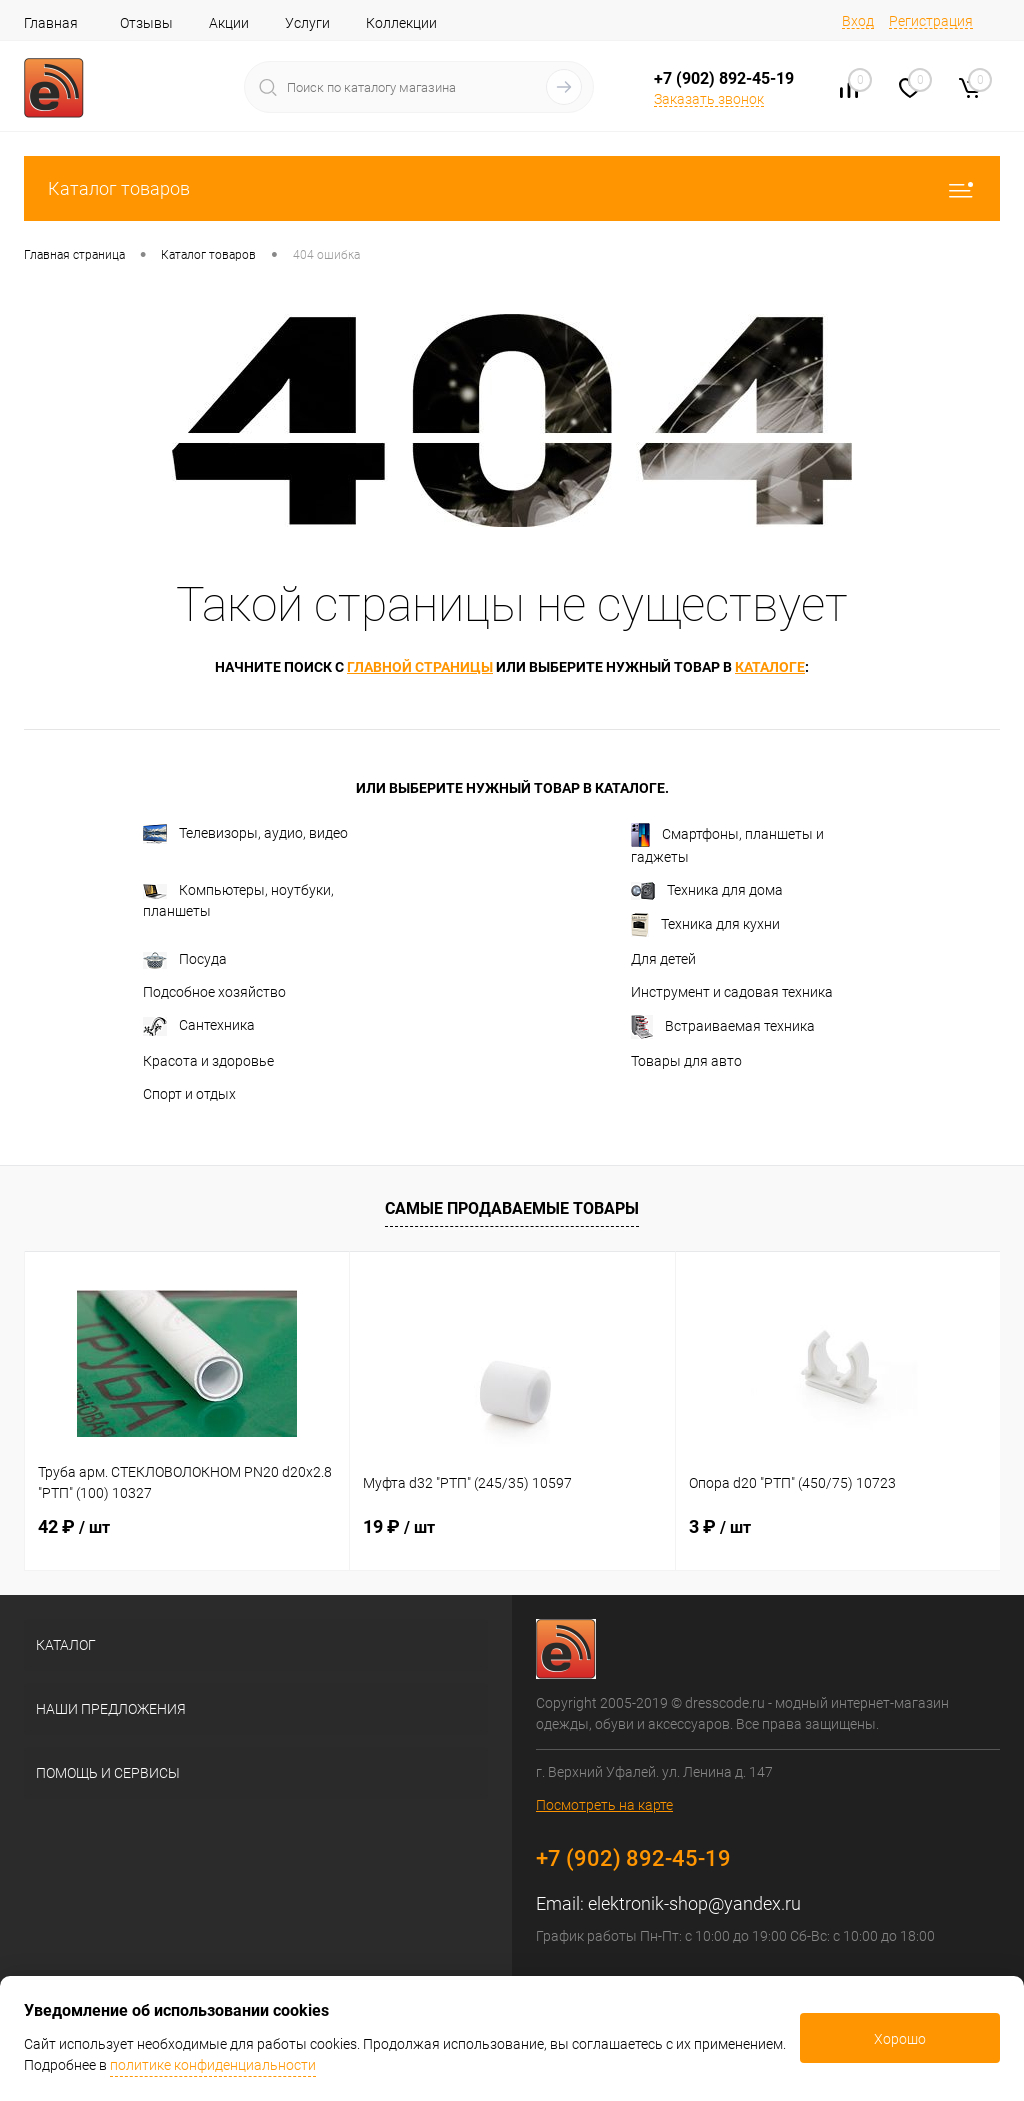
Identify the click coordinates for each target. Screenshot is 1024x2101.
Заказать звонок (709, 99)
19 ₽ (399, 1526)
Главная (51, 23)
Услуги (307, 23)
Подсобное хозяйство (214, 992)
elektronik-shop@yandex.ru (694, 1903)
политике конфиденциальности (213, 2065)
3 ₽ (720, 1526)
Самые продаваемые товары (512, 1208)
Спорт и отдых (189, 1094)
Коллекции (401, 23)
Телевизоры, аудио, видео (245, 834)
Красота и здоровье (208, 1061)
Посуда (185, 960)
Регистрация (931, 21)
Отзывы (146, 23)
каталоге (770, 667)
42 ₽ (74, 1526)
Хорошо (900, 2039)
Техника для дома (707, 891)
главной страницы (420, 667)
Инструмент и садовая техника (732, 992)
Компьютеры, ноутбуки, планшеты (238, 900)
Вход (858, 21)
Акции (229, 23)
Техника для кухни (705, 925)
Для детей (663, 959)
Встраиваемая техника (723, 1027)
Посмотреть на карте (604, 1805)
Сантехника (199, 1026)
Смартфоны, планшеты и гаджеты (727, 844)
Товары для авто (686, 1061)
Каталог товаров (512, 188)
